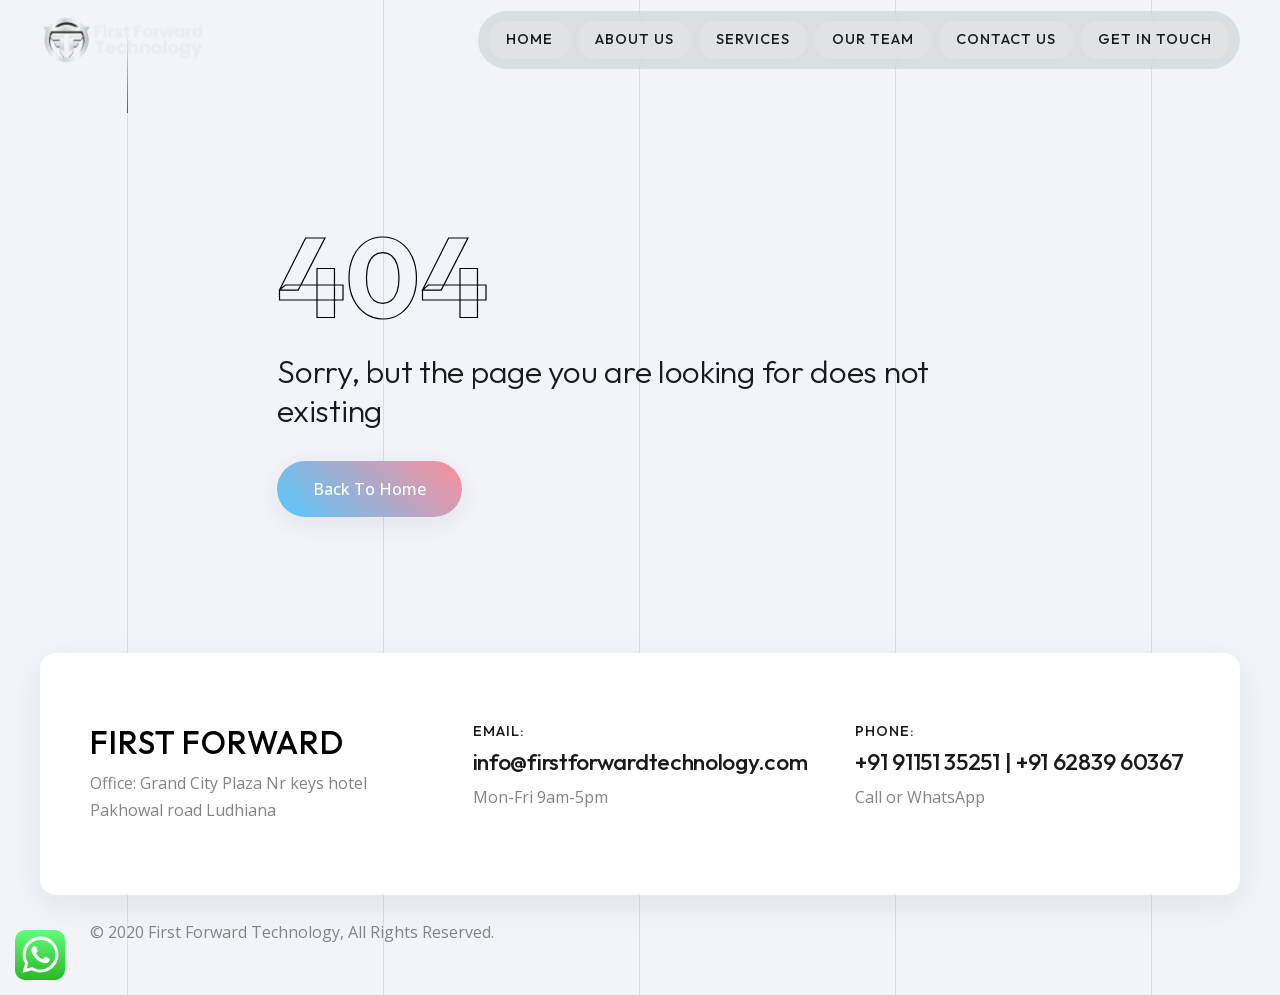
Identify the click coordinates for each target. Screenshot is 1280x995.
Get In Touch (1155, 39)
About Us (634, 39)
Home (529, 39)
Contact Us (1006, 39)
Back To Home (369, 489)
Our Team (873, 39)
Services (753, 39)
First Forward (217, 742)
